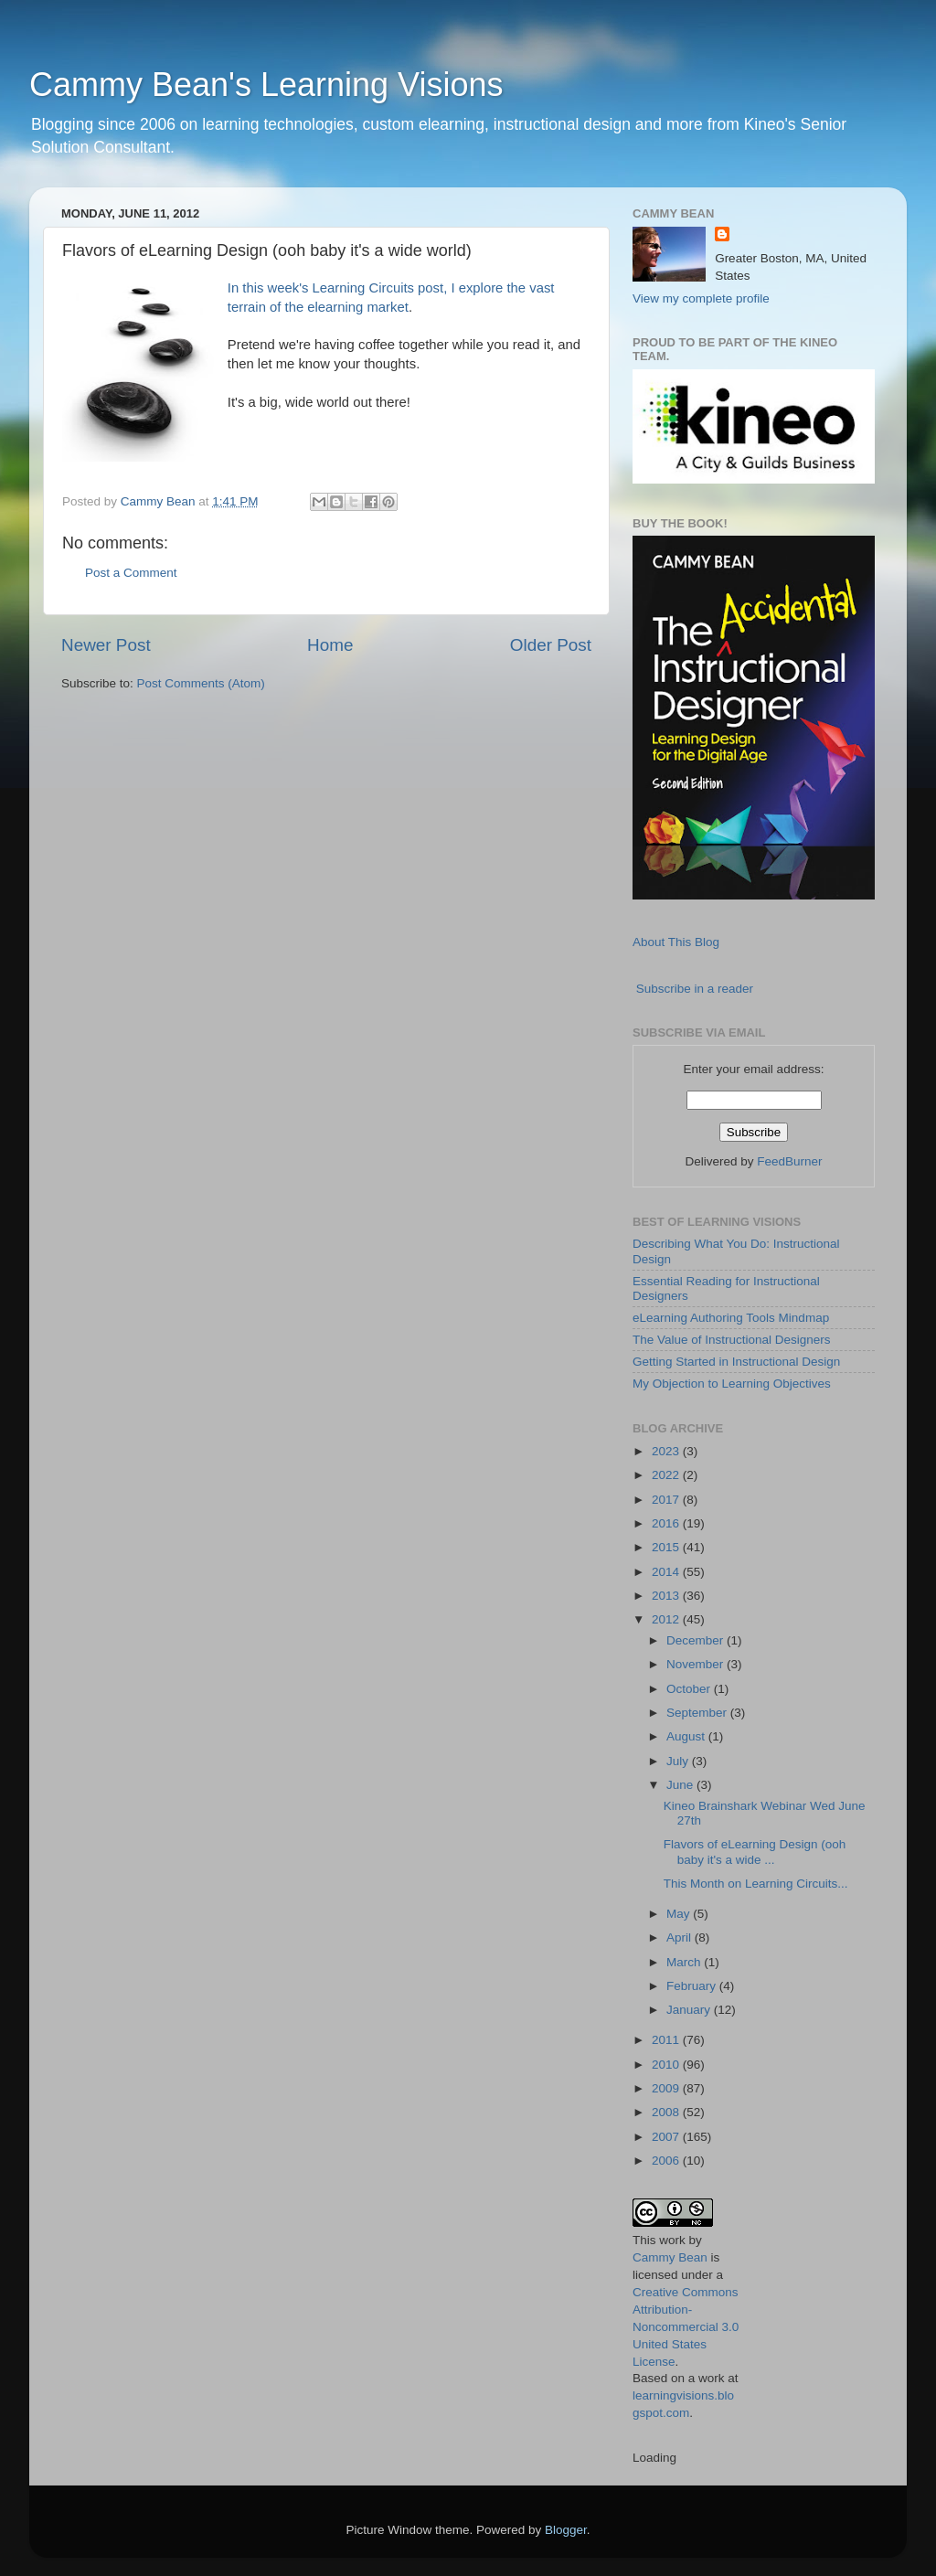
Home (330, 645)
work (672, 2240)
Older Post (550, 645)
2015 (667, 1547)
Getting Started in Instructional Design (736, 1361)
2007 (667, 2137)
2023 (667, 1451)
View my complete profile (701, 298)
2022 (667, 1475)
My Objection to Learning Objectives (732, 1383)
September (698, 1712)
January (690, 2010)
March (685, 1962)
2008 (667, 2112)
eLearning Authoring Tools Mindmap (731, 1318)
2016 (667, 1523)
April (680, 1937)
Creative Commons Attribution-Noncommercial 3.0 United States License (686, 2326)
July (679, 1761)
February (692, 1986)
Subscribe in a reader (694, 988)
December (696, 1640)
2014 (667, 1572)
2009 (667, 2088)
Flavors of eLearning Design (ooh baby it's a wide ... (755, 1851)
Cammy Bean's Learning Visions (266, 84)
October (690, 1689)
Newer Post (106, 645)
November (696, 1664)
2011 (667, 2040)
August (687, 1736)
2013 (667, 1595)
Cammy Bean (160, 501)
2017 (667, 1499)
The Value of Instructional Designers (732, 1340)
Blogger (566, 2530)
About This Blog (676, 942)
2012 (667, 1619)
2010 (667, 2064)
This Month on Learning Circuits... (756, 1883)
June (681, 1785)
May (679, 1914)
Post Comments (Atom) (201, 683)
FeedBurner (789, 1161)
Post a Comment (131, 573)
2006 (667, 2160)
